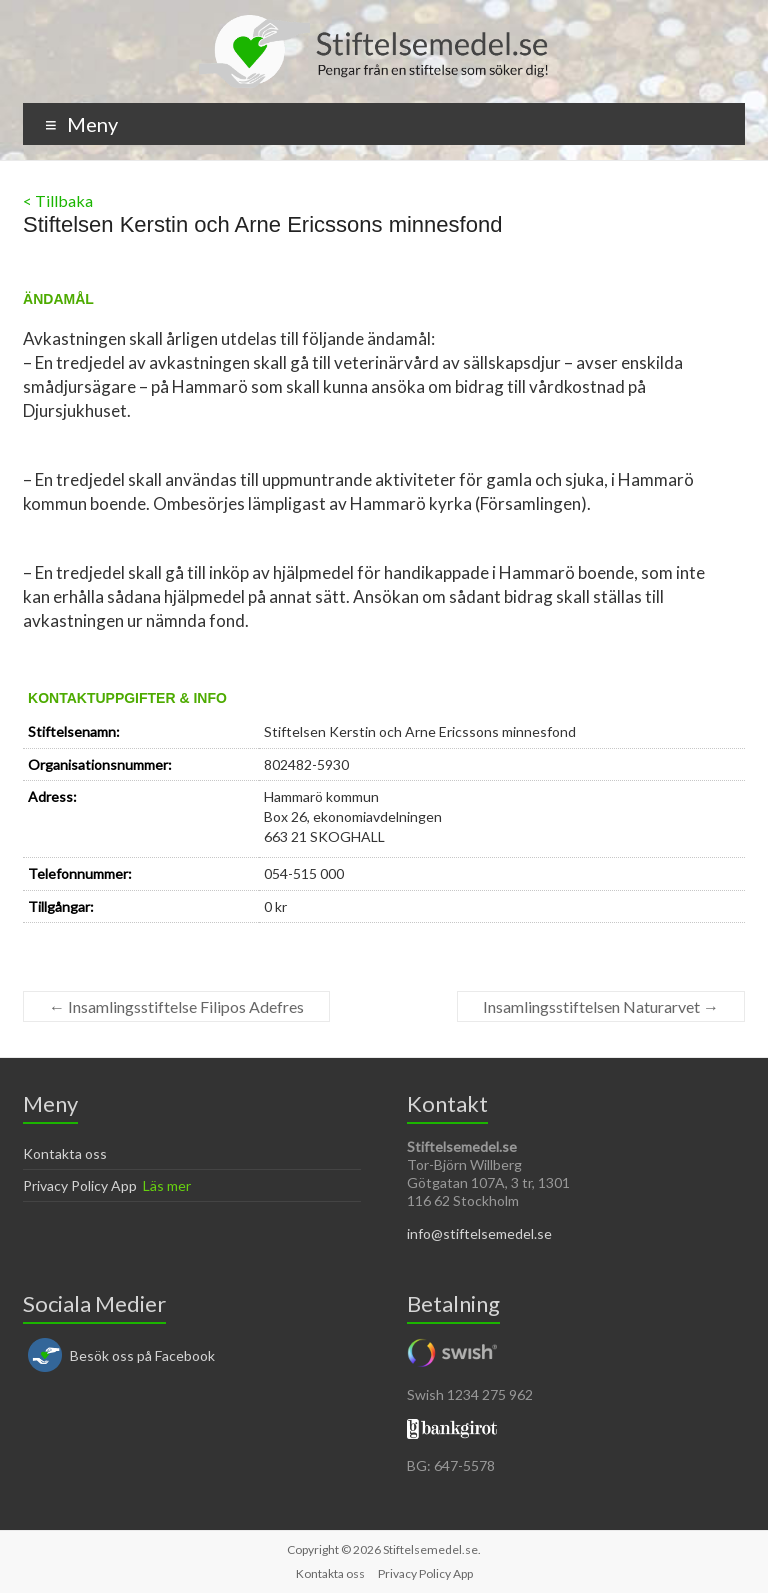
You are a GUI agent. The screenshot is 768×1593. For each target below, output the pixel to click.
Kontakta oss (65, 1153)
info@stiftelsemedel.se (479, 1233)
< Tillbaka (58, 200)
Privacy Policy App (80, 1185)
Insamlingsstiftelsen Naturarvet (601, 1006)
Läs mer (167, 1185)
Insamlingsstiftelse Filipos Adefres (176, 1006)
